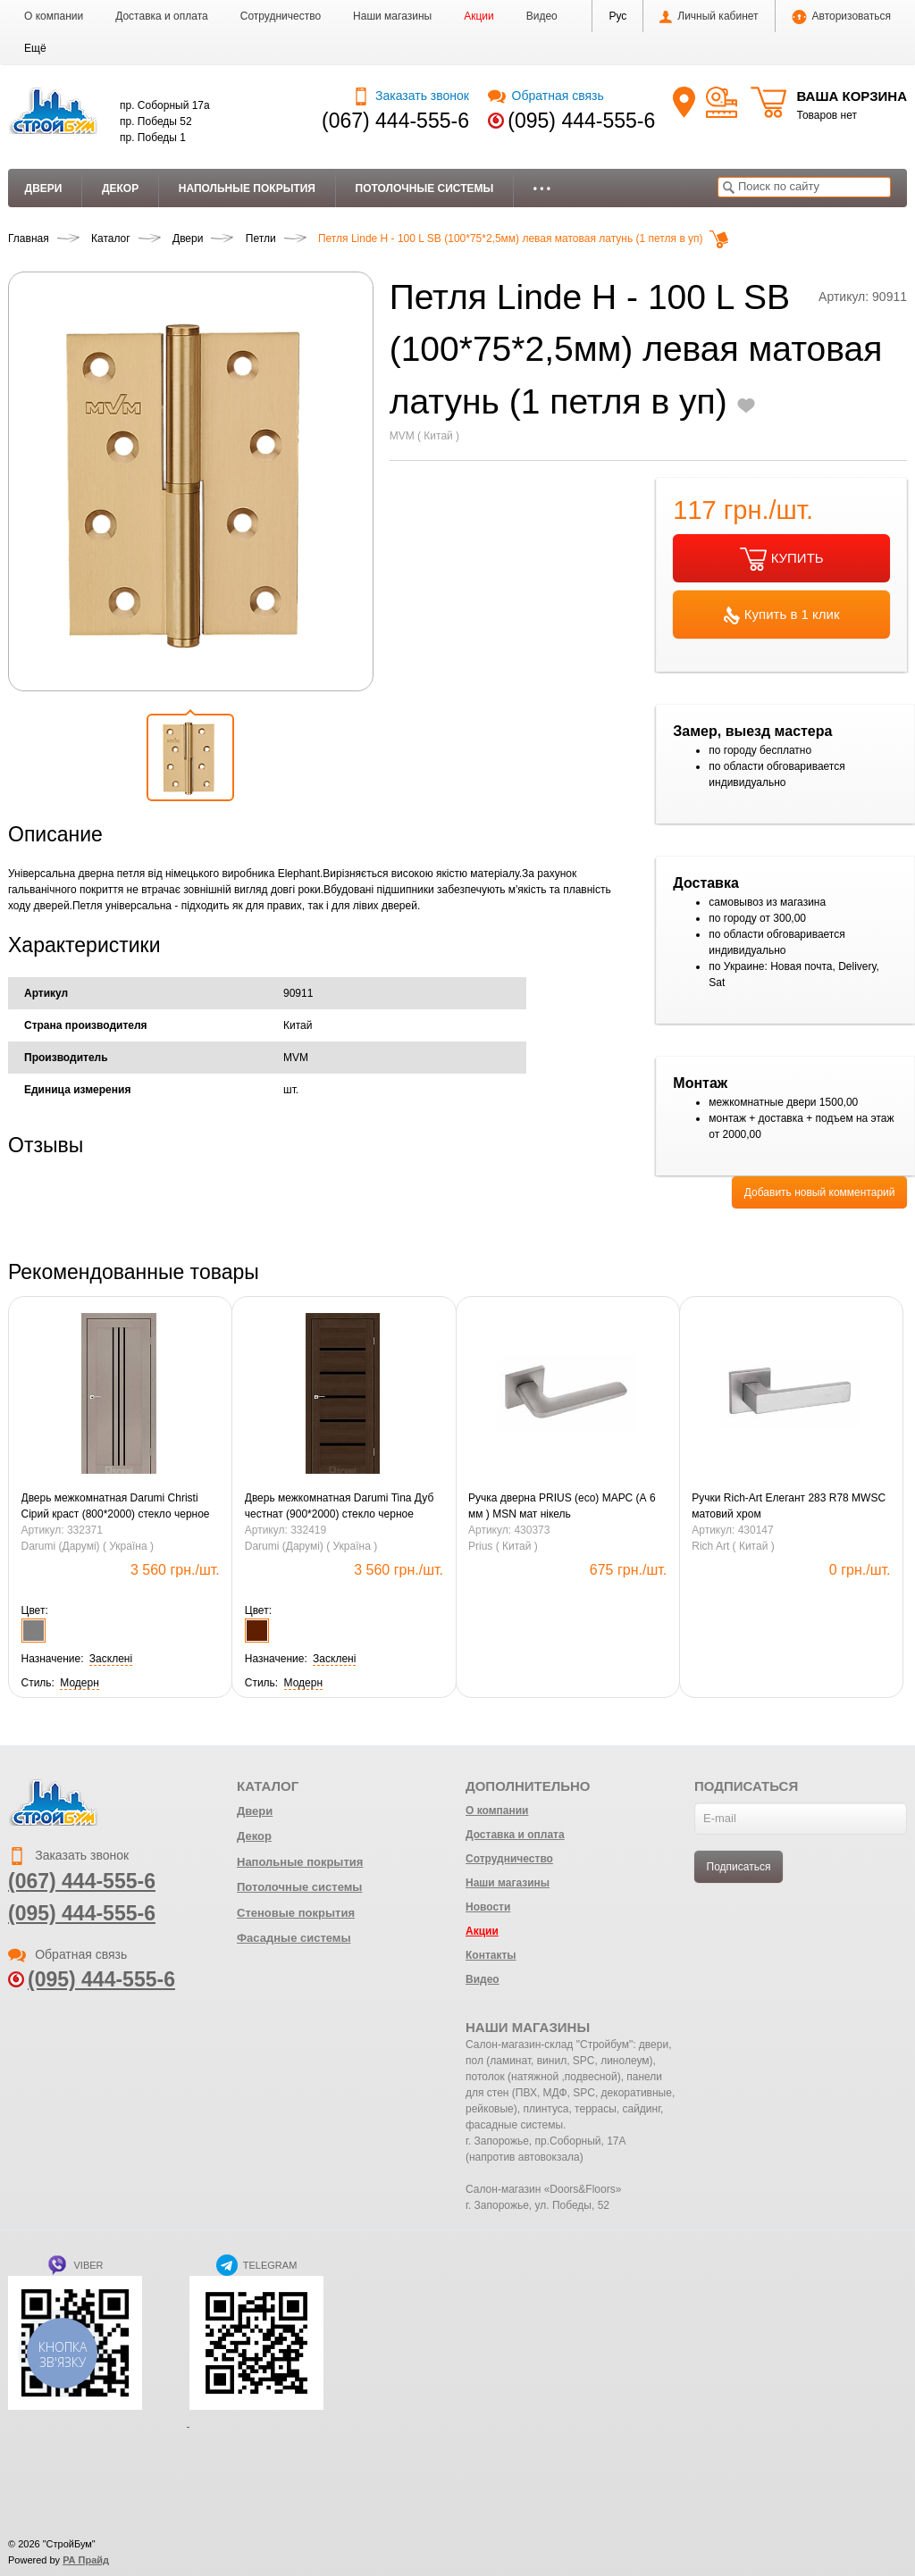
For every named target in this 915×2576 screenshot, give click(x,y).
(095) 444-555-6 (581, 120)
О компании (53, 16)
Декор (120, 188)
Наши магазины (392, 16)
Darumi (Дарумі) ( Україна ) (87, 1546)
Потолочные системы (425, 188)
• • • (541, 188)
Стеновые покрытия (296, 1912)
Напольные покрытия (247, 188)
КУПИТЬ (782, 559)
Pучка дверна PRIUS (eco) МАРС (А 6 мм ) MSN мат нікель (562, 1506)
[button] (35, 48)
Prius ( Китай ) (503, 1546)
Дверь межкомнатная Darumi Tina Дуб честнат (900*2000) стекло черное (339, 1506)
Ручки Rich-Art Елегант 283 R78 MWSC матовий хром (789, 1506)
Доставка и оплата (161, 16)
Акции (479, 16)
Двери (44, 188)
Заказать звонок (410, 95)
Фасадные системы (294, 1938)
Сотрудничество (280, 16)
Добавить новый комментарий (819, 1192)
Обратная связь (545, 95)
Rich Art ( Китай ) (733, 1546)
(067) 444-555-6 (395, 120)
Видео (542, 16)
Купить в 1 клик (782, 615)
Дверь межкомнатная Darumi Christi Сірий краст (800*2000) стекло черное (115, 1506)
